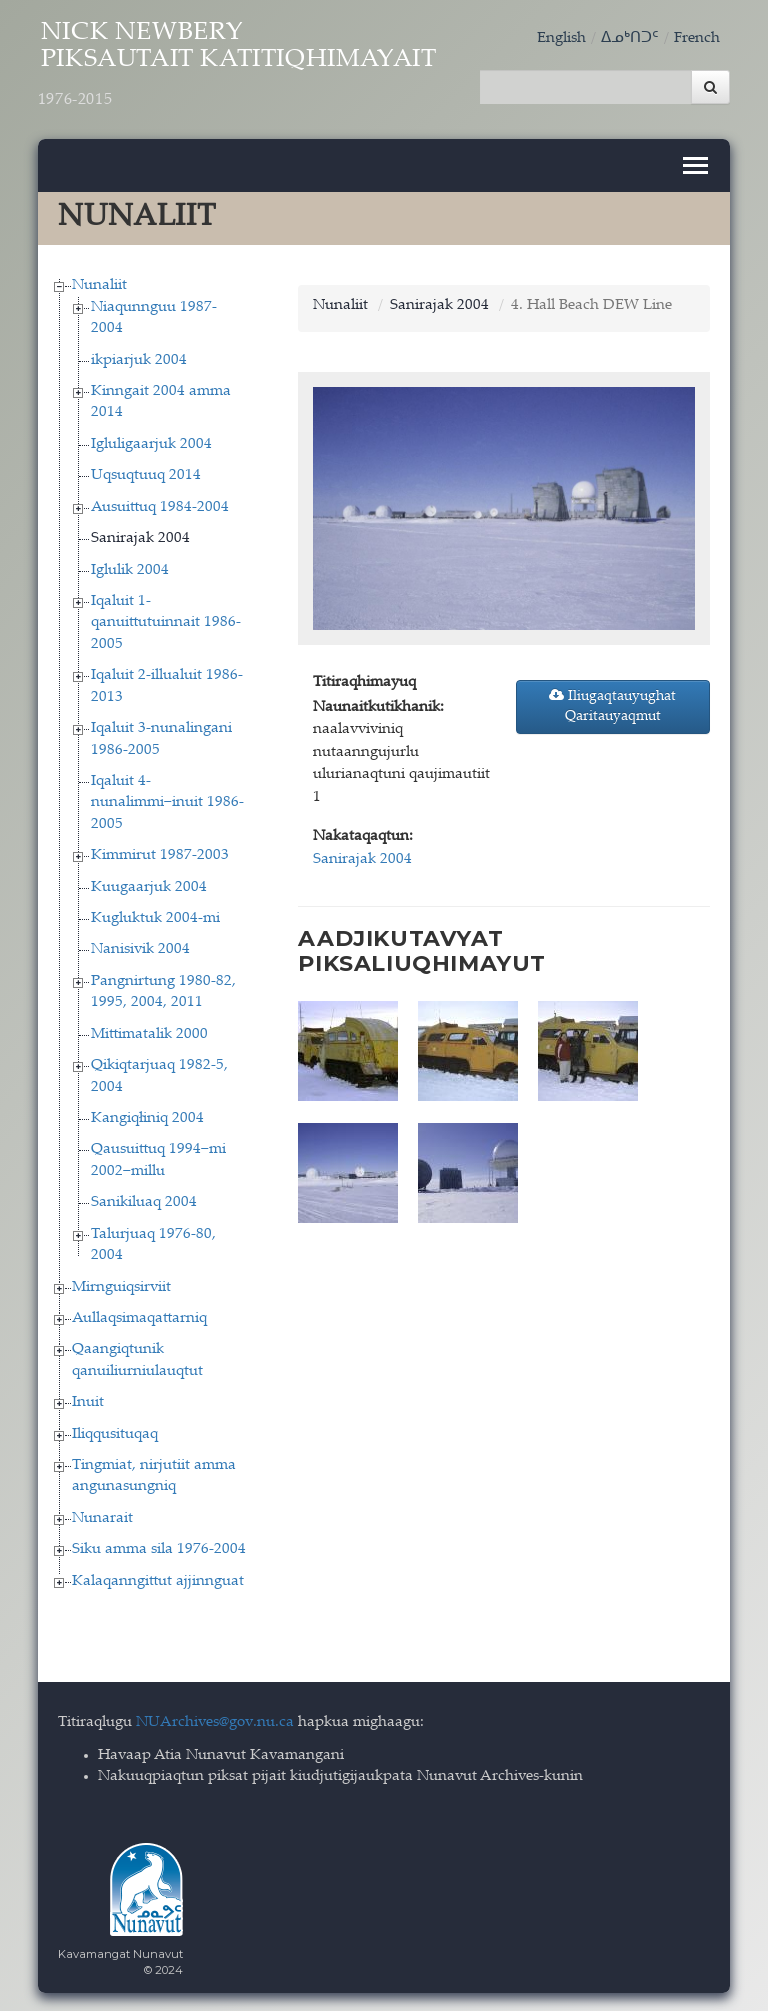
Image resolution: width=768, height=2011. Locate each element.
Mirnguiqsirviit (121, 1285)
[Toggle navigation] (695, 164)
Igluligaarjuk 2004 (151, 442)
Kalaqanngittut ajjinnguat (158, 1579)
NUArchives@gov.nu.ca (215, 1721)
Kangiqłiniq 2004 (147, 1116)
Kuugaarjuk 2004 (149, 885)
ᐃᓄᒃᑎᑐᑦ (630, 38)
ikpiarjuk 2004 (139, 358)
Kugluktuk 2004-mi (155, 916)
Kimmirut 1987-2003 (160, 854)
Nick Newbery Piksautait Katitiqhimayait (249, 67)
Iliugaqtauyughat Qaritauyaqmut (612, 705)
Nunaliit (99, 284)
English (561, 38)
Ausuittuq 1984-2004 (160, 505)
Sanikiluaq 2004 (144, 1201)
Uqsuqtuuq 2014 (146, 474)
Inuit (88, 1401)
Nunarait (102, 1516)
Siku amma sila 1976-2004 (159, 1548)
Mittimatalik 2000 (149, 1032)
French (697, 38)
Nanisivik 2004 (140, 948)
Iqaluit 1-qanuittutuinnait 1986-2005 (166, 621)
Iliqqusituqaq (115, 1432)
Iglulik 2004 (130, 568)
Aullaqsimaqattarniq (139, 1316)
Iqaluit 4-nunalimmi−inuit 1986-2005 (167, 801)
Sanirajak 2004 (140, 537)
